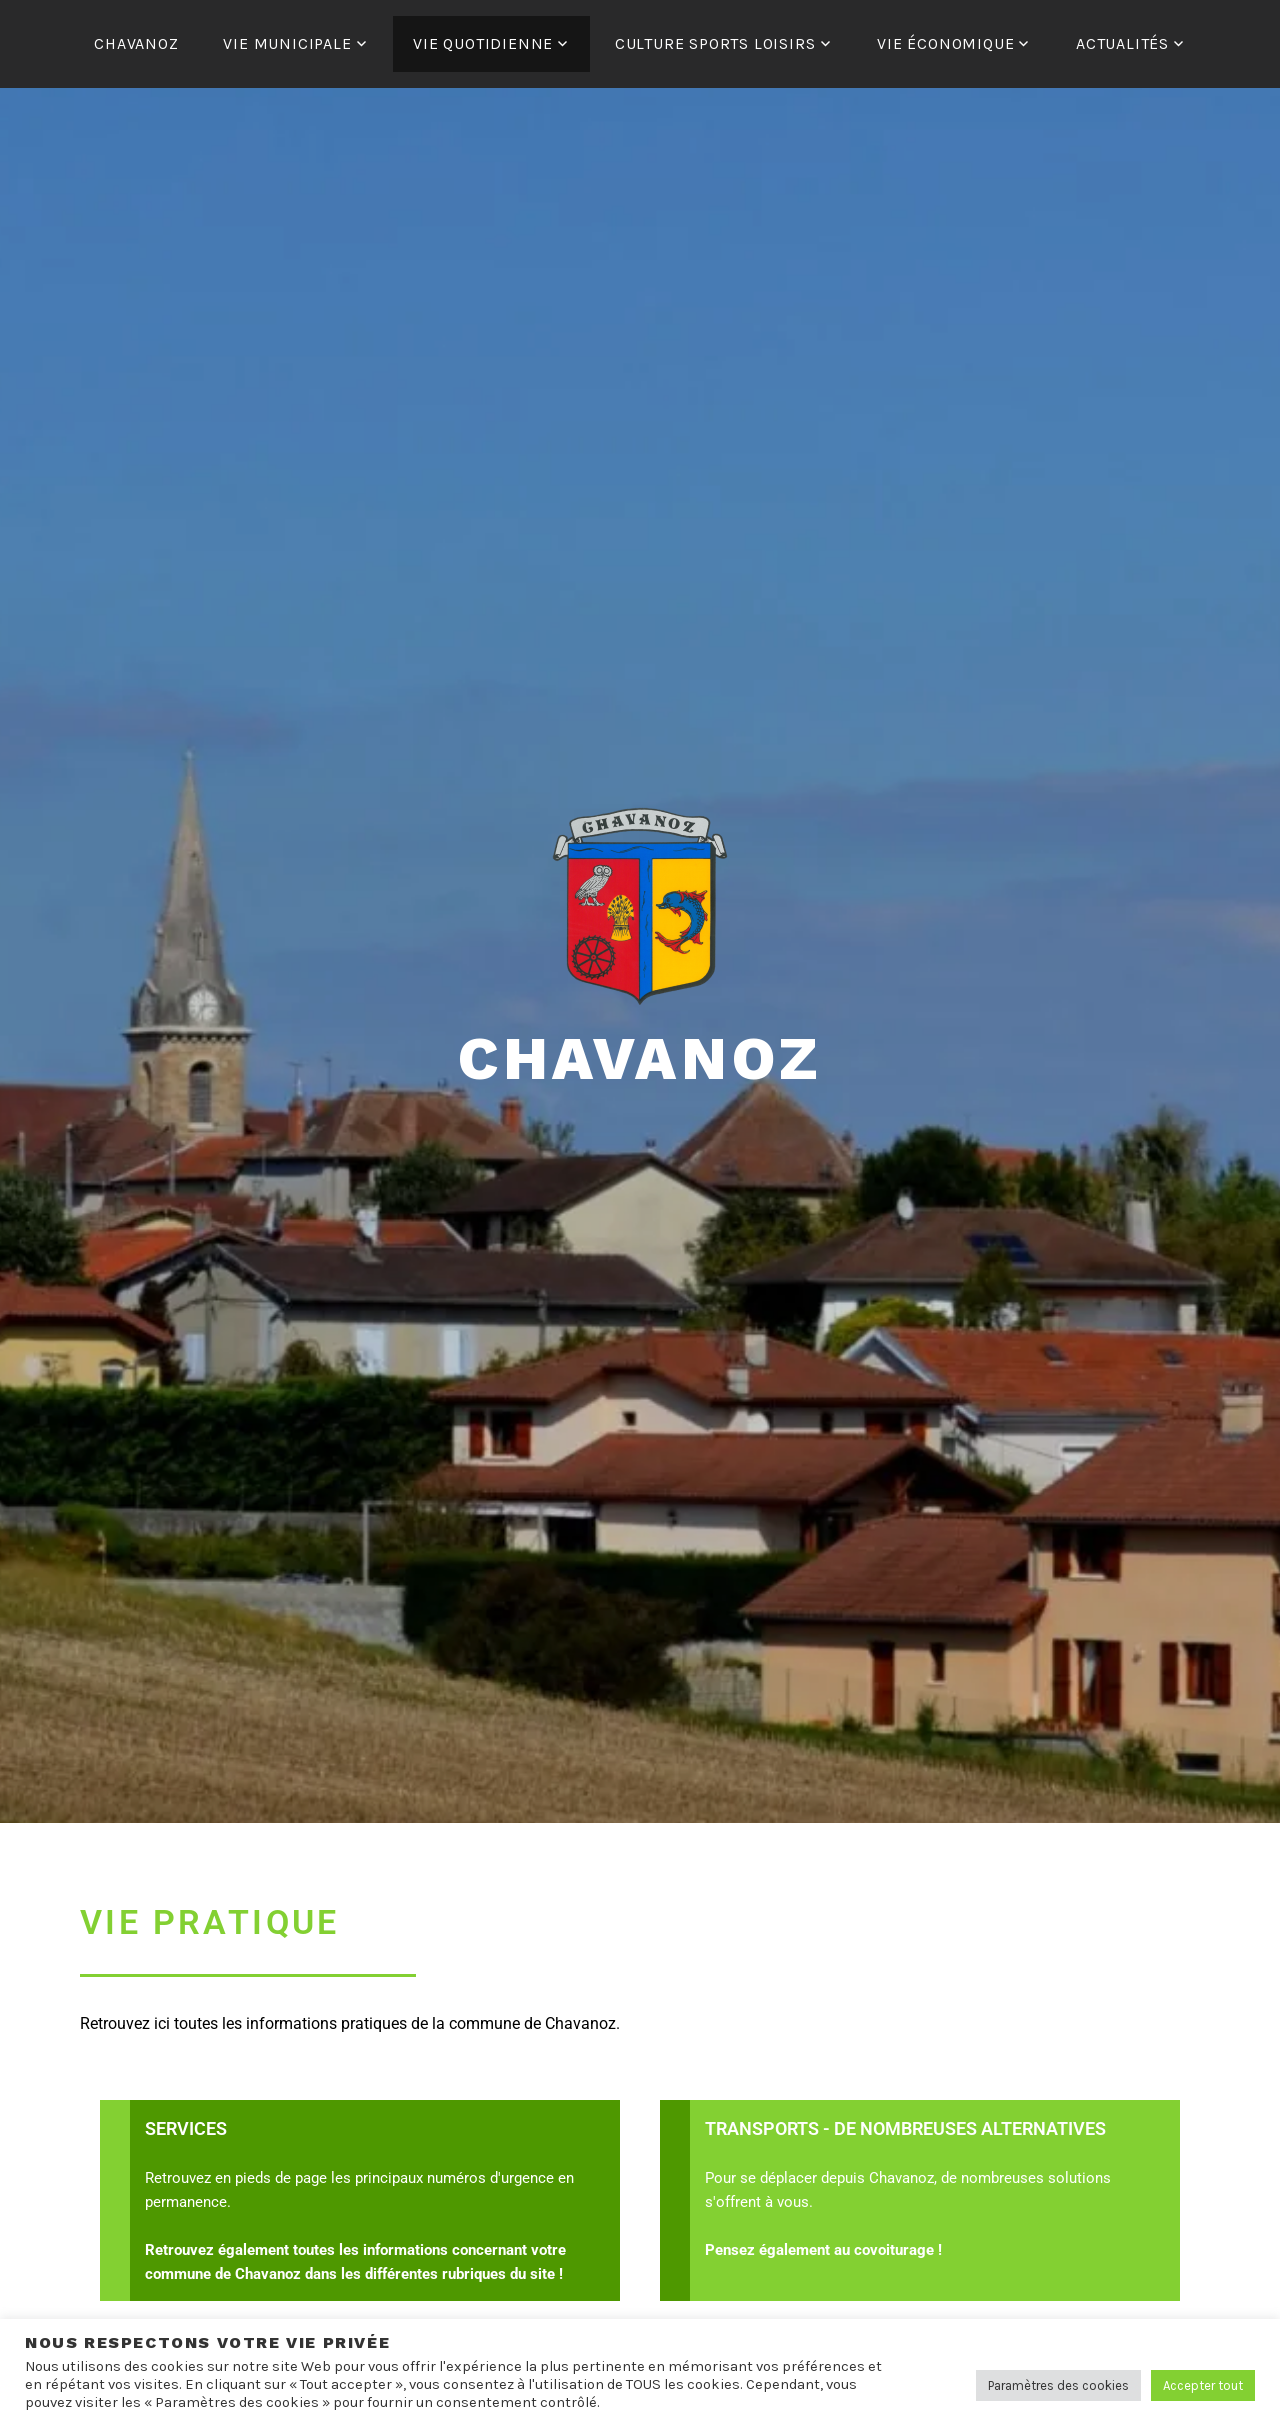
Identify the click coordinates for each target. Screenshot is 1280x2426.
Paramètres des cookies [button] (1058, 2385)
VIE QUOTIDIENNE (483, 43)
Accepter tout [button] (1203, 2385)
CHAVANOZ (136, 43)
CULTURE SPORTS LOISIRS (715, 43)
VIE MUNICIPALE (287, 43)
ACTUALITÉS (1122, 43)
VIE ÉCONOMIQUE (945, 43)
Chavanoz (640, 1058)
